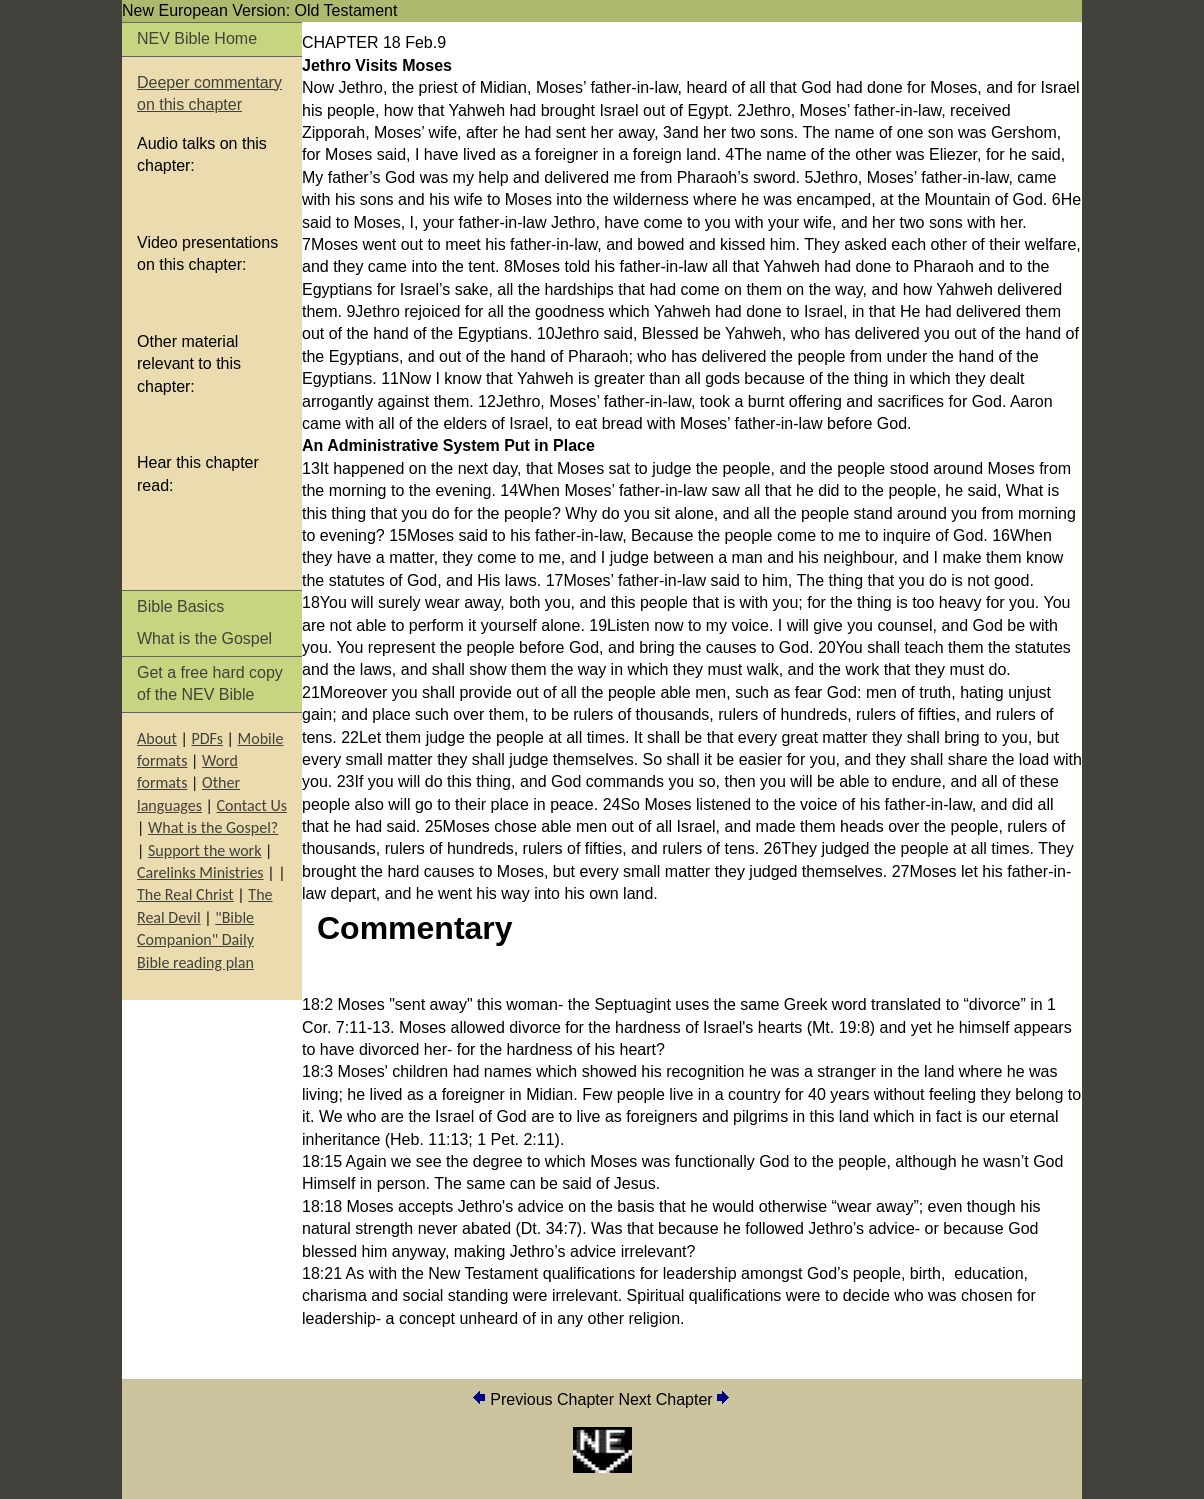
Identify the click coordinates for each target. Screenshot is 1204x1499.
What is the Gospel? (213, 827)
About (157, 738)
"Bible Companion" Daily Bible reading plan (195, 940)
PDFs (206, 738)
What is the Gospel (204, 638)
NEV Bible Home (197, 38)
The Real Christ (185, 894)
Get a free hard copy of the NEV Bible (210, 683)
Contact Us (252, 805)
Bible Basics (180, 606)
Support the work (204, 850)
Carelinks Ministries (200, 872)
